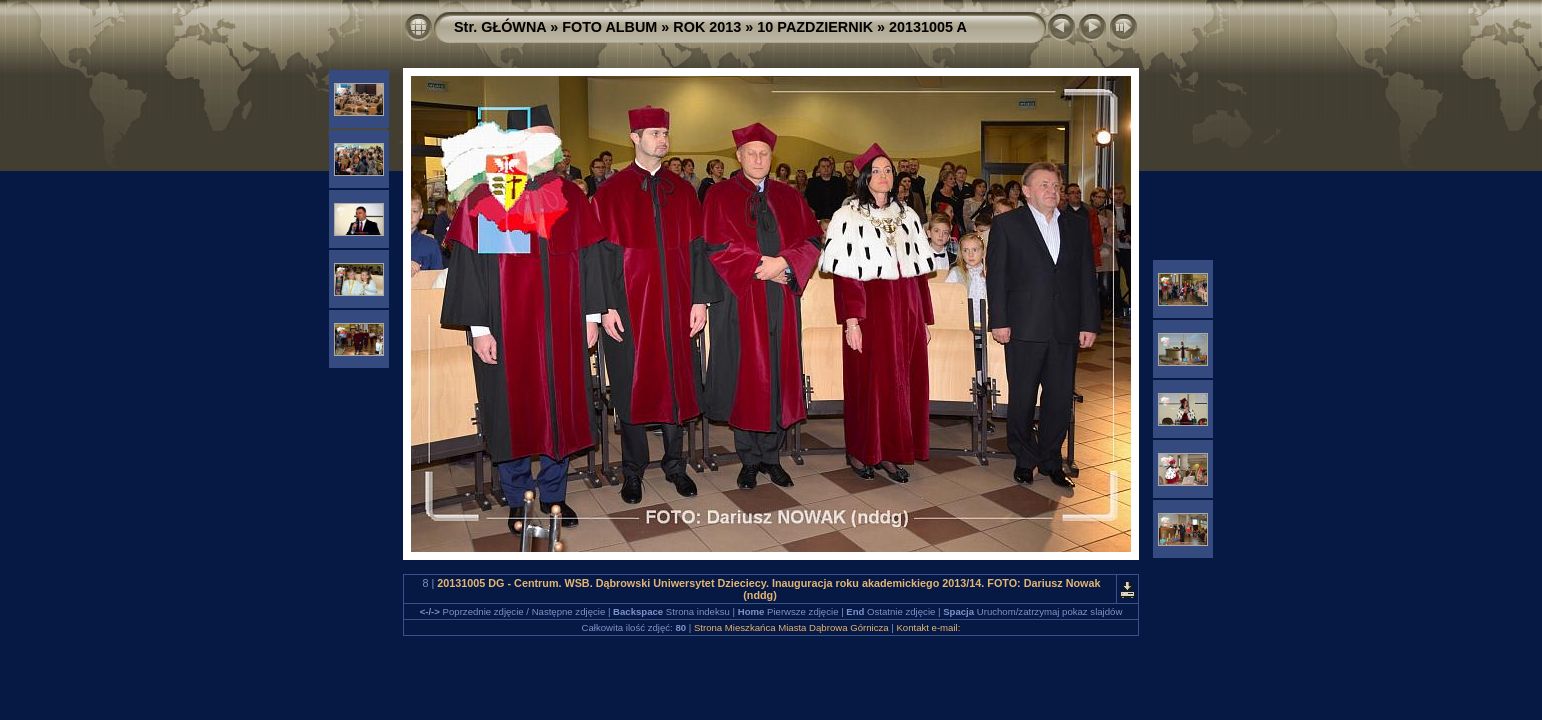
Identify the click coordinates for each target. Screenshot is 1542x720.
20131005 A (928, 27)
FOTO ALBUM (609, 27)
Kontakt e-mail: (928, 627)
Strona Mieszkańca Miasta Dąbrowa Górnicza (791, 627)
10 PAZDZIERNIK (815, 27)
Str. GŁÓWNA (500, 27)
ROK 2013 (707, 27)
